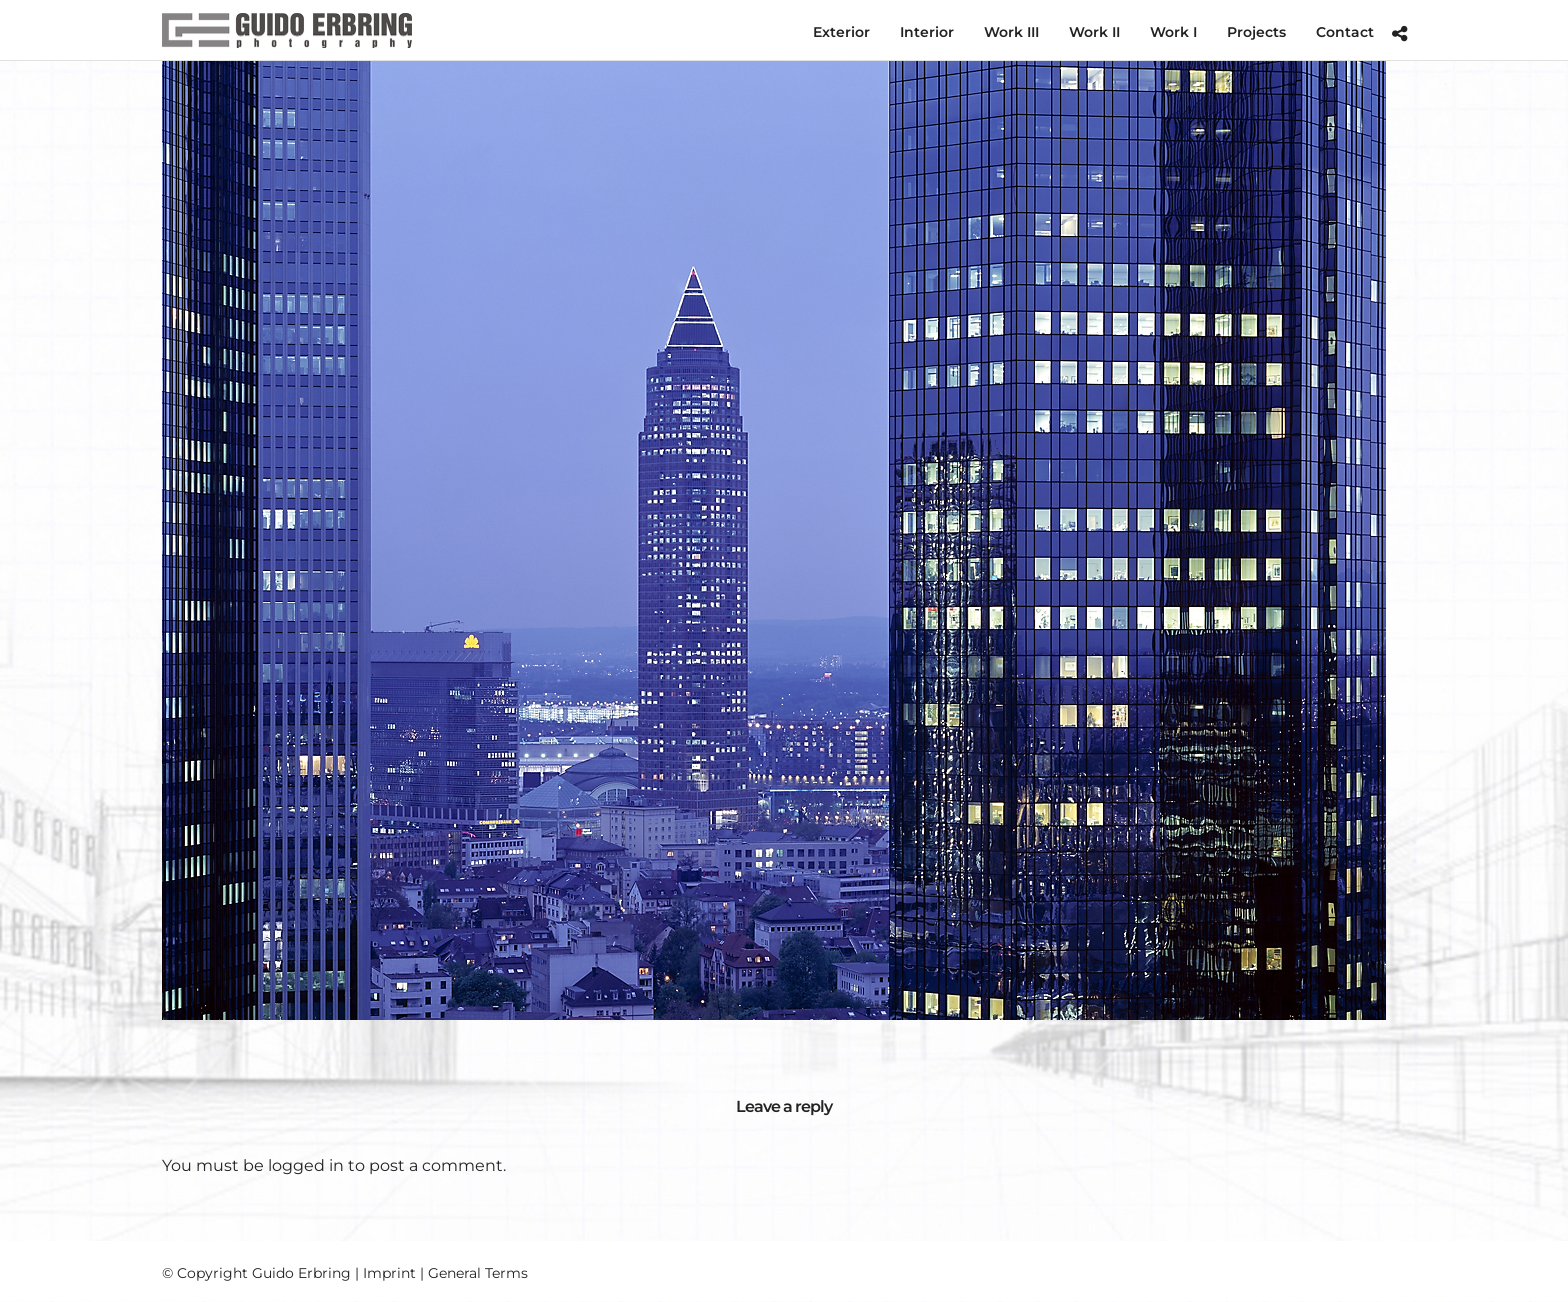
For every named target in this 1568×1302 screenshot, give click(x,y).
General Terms (478, 1273)
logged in (306, 1165)
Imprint (389, 1273)
